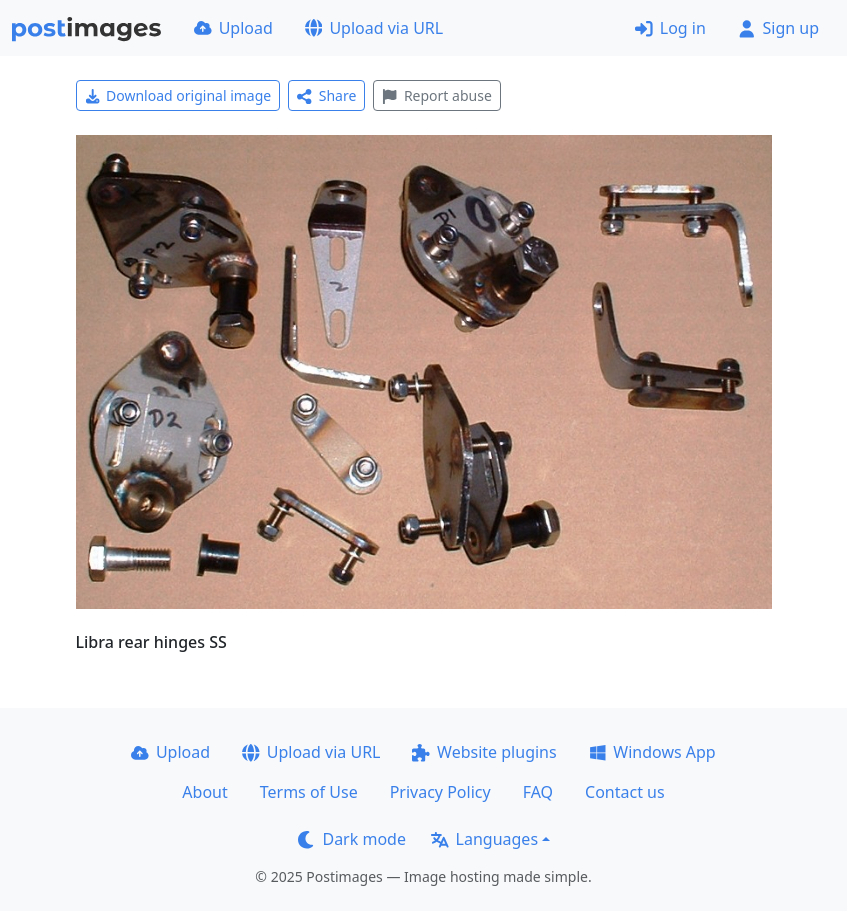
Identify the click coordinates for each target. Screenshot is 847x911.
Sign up (778, 28)
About (204, 792)
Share (326, 95)
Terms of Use (309, 792)
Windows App (652, 752)
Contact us (625, 792)
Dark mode (352, 839)
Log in (670, 28)
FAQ (538, 792)
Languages (484, 839)
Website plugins (484, 752)
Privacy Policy (440, 792)
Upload (233, 28)
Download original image (178, 95)
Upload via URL (374, 28)
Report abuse (436, 95)
